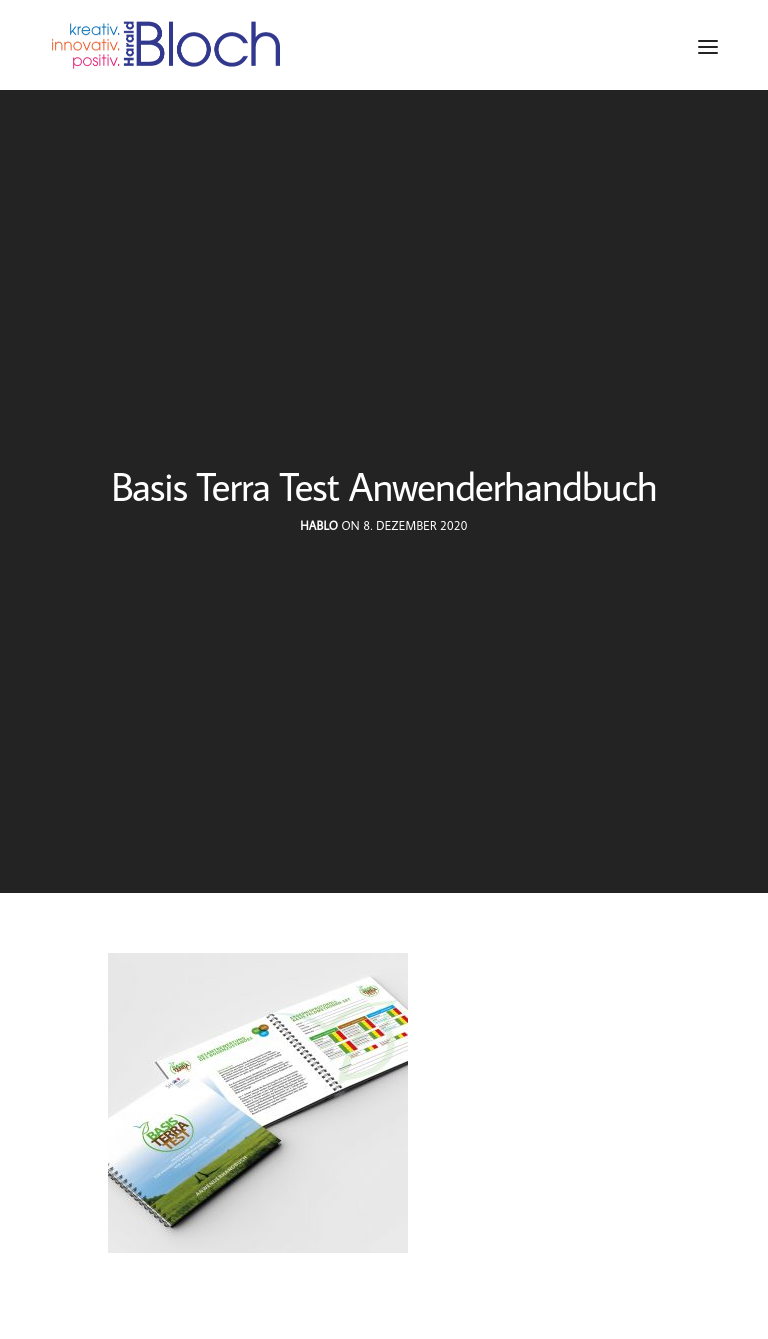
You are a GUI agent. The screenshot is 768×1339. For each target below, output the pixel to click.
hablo (319, 525)
